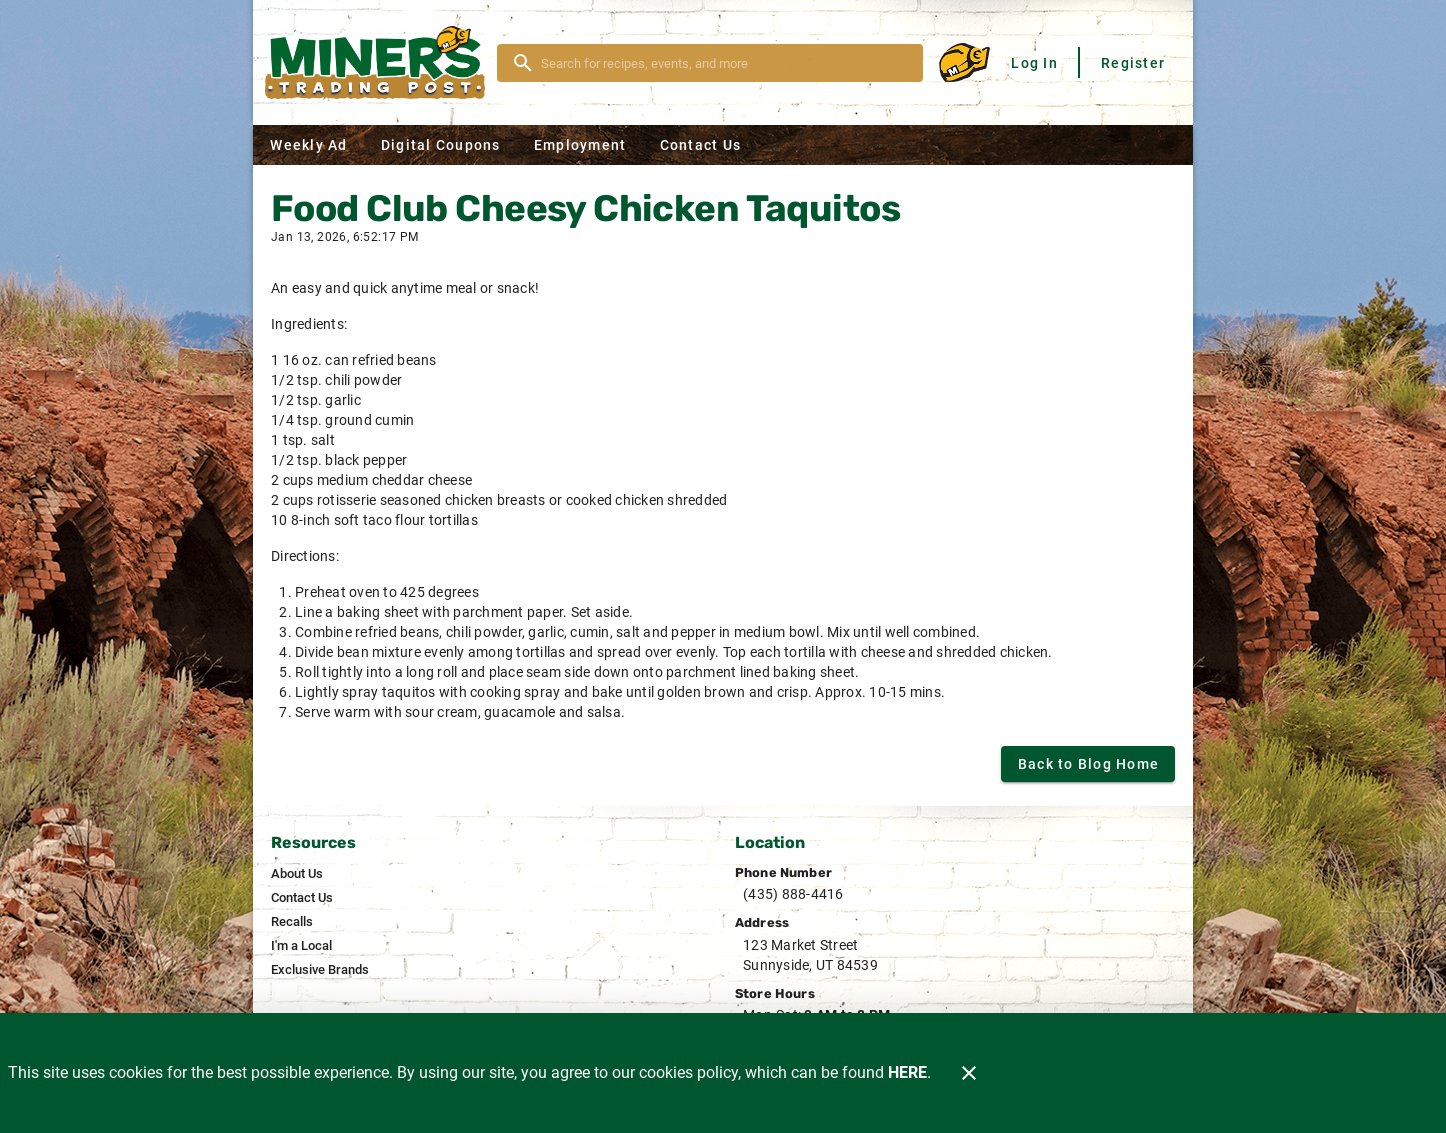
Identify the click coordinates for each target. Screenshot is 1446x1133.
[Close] (969, 1073)
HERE (907, 1072)
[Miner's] (381, 62)
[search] (724, 63)
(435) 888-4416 (793, 894)
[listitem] (297, 874)
